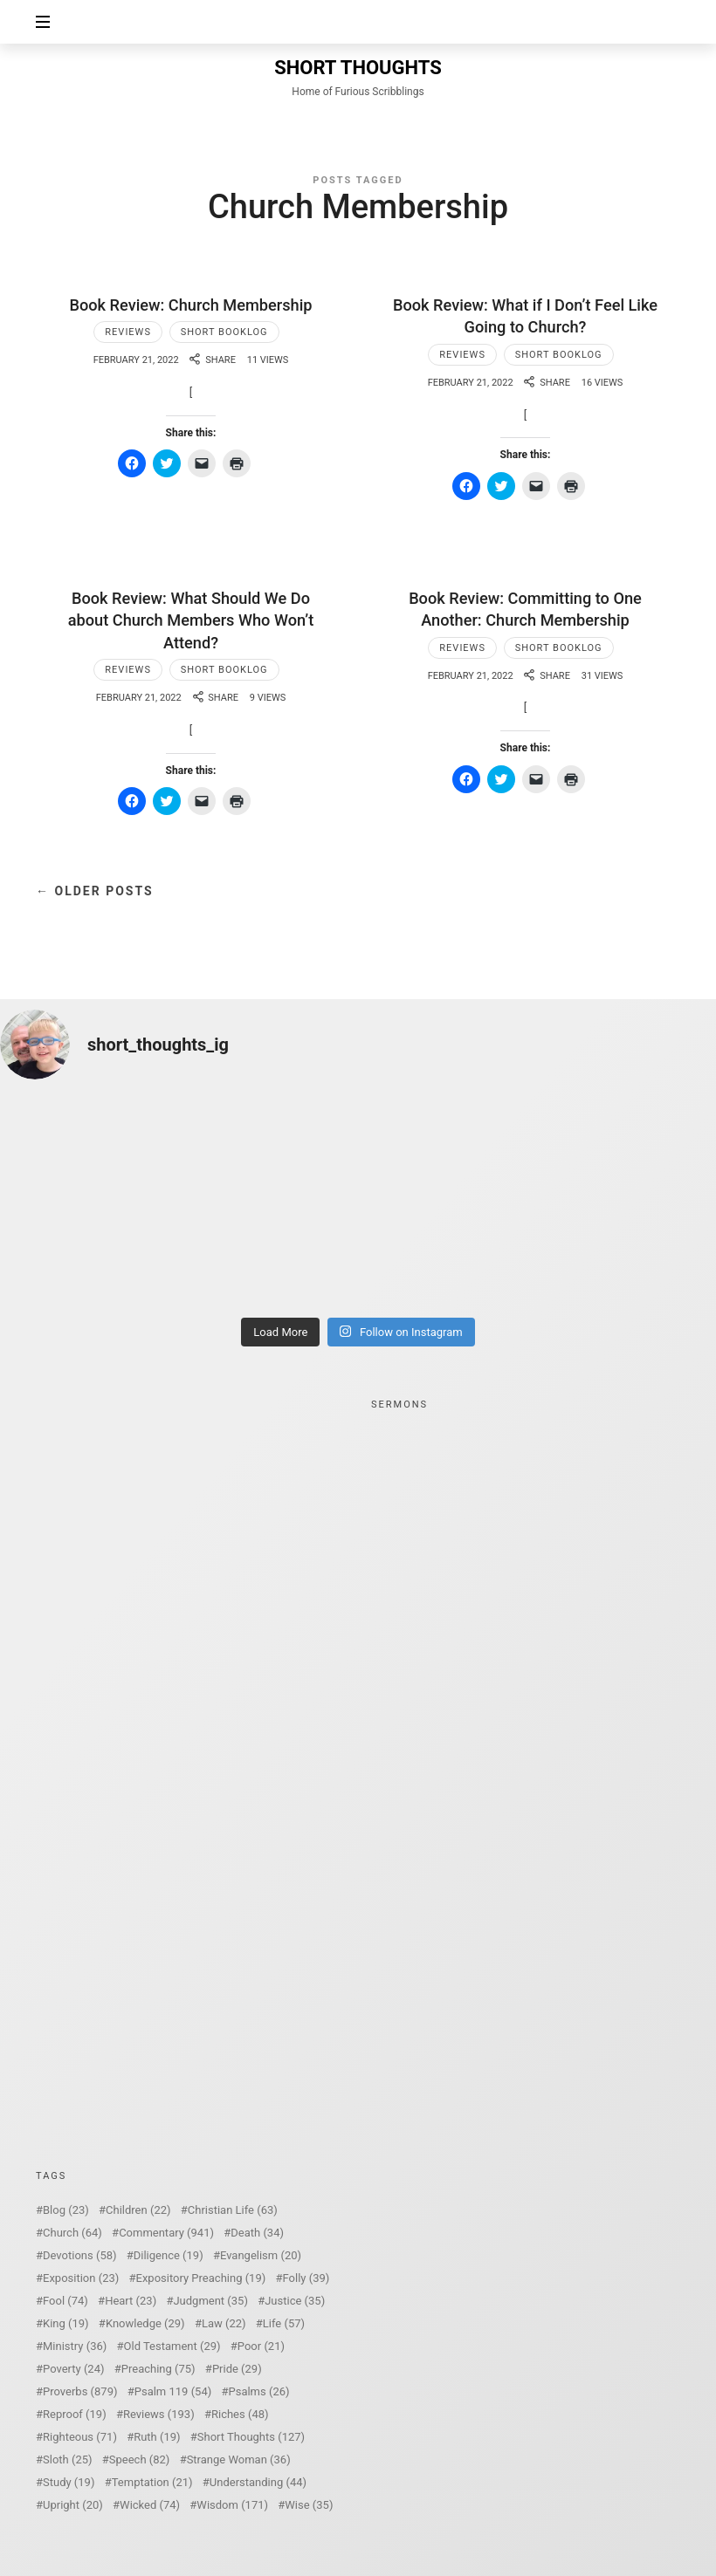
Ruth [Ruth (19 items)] (157, 2436)
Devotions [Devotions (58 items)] (80, 2255)
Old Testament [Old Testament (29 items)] (172, 2346)
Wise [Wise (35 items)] (309, 2505)
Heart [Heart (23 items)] (130, 2300)
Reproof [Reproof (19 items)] (75, 2414)
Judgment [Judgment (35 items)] (210, 2300)
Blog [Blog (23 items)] (66, 2210)
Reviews (128, 332)
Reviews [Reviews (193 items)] (159, 2414)
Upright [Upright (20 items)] (73, 2505)
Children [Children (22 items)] (138, 2210)
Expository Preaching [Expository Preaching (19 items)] (201, 2278)
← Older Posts (95, 891)
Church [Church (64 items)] (72, 2232)
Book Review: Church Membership (190, 305)
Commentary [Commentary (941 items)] (166, 2232)
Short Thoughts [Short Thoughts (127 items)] (251, 2436)
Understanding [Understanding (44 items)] (258, 2482)
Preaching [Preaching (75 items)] (158, 2368)
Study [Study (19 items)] (68, 2482)
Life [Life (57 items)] (284, 2323)
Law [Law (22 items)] (224, 2323)
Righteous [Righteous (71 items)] (80, 2436)
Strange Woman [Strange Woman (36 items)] (239, 2459)
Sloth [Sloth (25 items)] (68, 2459)
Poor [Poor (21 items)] (261, 2346)
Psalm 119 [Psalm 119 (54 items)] (173, 2391)
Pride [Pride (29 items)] (237, 2368)
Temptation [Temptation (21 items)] (152, 2482)
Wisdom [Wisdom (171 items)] (232, 2505)
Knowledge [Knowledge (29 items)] (145, 2323)
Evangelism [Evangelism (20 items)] (260, 2255)
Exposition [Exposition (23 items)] (81, 2278)
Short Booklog (224, 332)
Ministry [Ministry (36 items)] (75, 2346)
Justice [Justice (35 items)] (295, 2300)
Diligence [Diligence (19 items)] (168, 2255)
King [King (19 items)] (66, 2323)
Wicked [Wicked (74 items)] (150, 2505)
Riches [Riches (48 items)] (240, 2414)
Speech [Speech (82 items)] (139, 2459)
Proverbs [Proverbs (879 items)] (80, 2391)
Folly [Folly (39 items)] (306, 2278)
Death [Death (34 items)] (257, 2232)
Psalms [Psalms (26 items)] (258, 2391)
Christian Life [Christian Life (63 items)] (233, 2210)
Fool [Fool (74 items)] (65, 2300)
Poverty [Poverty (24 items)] (73, 2368)
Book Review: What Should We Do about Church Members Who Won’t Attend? (191, 620)
